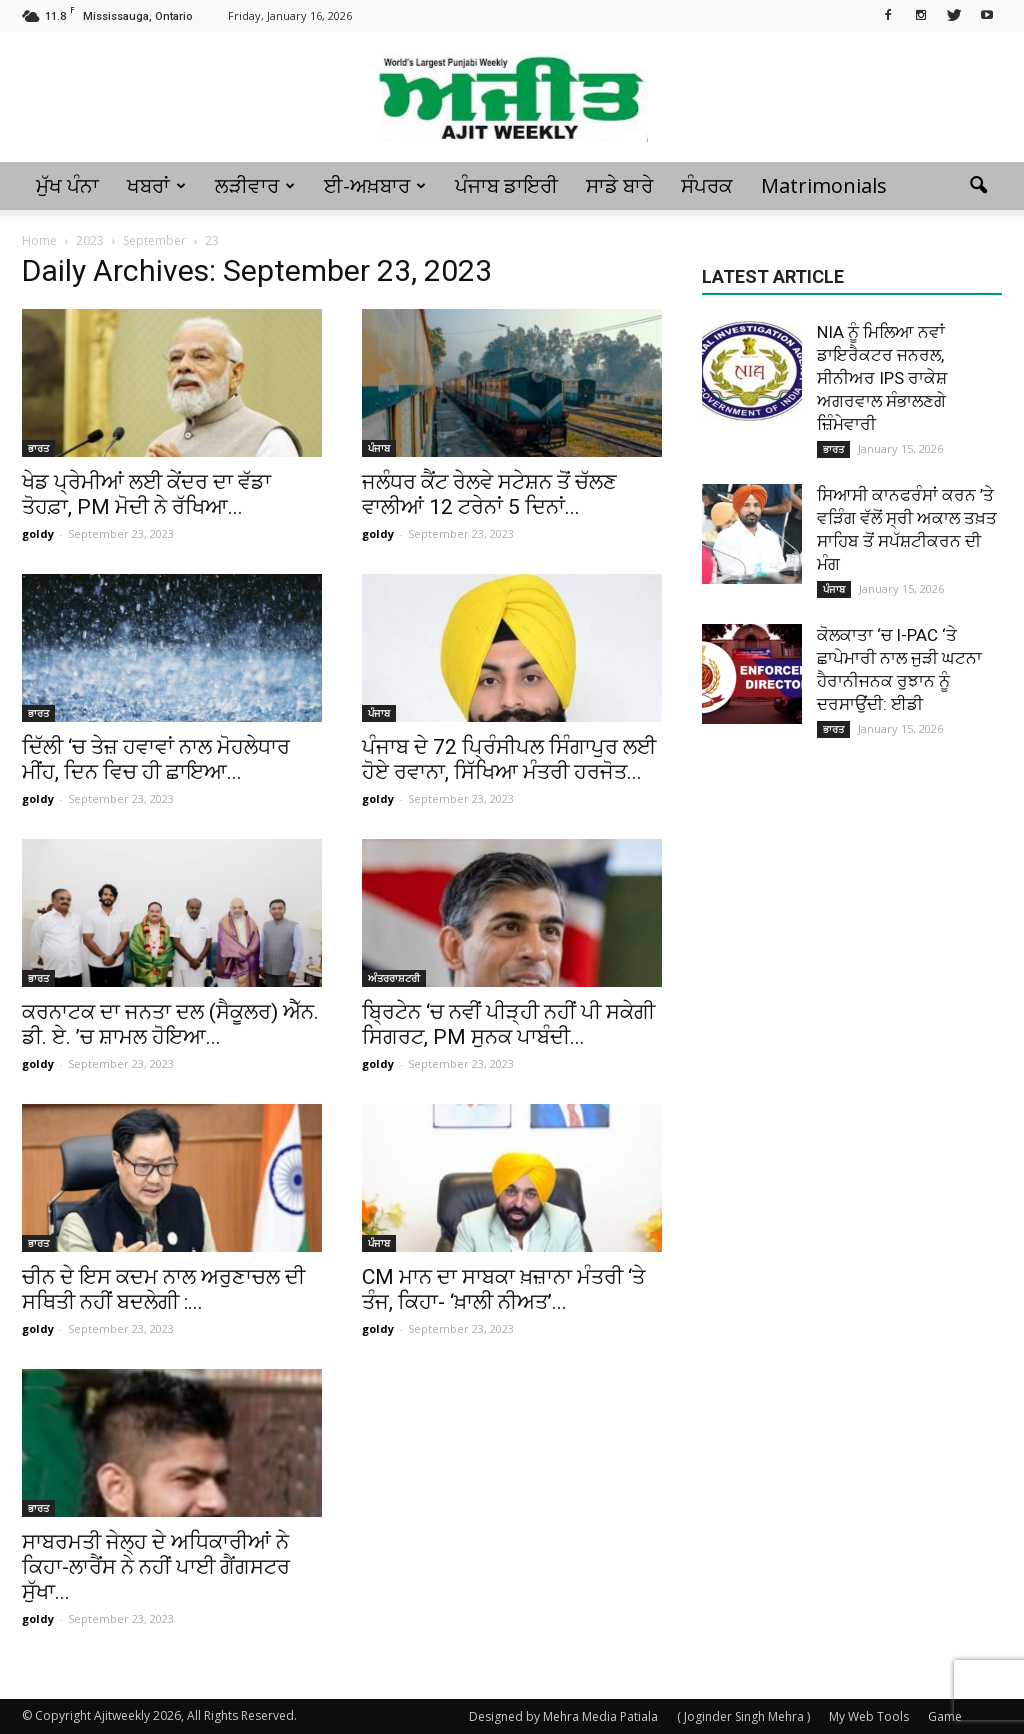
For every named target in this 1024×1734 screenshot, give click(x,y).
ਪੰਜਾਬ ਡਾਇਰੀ (506, 185)
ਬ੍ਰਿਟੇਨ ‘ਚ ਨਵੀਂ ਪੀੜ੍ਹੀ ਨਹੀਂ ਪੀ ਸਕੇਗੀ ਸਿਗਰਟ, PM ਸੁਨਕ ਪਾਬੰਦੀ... (508, 1024)
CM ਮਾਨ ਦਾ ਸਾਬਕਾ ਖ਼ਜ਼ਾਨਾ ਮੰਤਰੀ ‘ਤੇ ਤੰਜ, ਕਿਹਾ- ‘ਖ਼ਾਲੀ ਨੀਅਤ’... (503, 1289)
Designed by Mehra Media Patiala (563, 1716)
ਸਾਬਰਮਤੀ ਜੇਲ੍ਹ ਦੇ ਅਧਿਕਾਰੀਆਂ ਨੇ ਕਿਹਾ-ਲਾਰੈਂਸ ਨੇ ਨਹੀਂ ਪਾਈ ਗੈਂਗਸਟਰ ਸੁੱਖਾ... (156, 1567)
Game (945, 1716)
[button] (978, 186)
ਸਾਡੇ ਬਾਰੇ (619, 185)
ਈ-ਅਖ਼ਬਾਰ (375, 185)
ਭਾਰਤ (38, 448)
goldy (38, 533)
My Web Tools (869, 1716)
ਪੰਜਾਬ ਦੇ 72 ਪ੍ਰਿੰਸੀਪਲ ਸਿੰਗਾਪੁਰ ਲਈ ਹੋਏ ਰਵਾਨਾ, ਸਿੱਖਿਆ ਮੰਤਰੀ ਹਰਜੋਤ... (509, 759)
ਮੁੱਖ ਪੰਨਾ (67, 185)
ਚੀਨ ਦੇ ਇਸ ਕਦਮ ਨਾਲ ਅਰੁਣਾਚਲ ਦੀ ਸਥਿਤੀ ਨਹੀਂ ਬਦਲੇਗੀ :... (163, 1289)
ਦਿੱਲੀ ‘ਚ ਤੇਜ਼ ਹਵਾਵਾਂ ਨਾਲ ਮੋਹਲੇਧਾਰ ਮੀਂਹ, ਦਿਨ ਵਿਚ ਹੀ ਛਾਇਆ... (156, 759)
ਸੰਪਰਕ (707, 185)
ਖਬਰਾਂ (156, 185)
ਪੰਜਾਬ (379, 448)
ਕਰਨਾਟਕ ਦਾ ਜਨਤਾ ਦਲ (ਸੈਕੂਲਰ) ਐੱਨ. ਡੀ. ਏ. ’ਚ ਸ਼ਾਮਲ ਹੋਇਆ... (170, 1024)
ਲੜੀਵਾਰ (255, 185)
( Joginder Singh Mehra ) (743, 1716)
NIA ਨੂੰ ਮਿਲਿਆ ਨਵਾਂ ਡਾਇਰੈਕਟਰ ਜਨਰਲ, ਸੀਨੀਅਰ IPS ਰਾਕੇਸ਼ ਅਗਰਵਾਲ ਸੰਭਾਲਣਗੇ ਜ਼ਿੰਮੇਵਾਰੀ (882, 378)
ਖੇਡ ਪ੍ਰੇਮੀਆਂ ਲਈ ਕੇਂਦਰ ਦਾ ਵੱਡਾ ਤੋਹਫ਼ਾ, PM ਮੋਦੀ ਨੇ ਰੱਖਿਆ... (146, 494)
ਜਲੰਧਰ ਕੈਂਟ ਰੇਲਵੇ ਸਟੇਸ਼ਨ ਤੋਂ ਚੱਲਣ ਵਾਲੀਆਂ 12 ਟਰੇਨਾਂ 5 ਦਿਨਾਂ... (489, 494)
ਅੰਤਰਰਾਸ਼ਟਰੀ (394, 978)
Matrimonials (824, 185)
